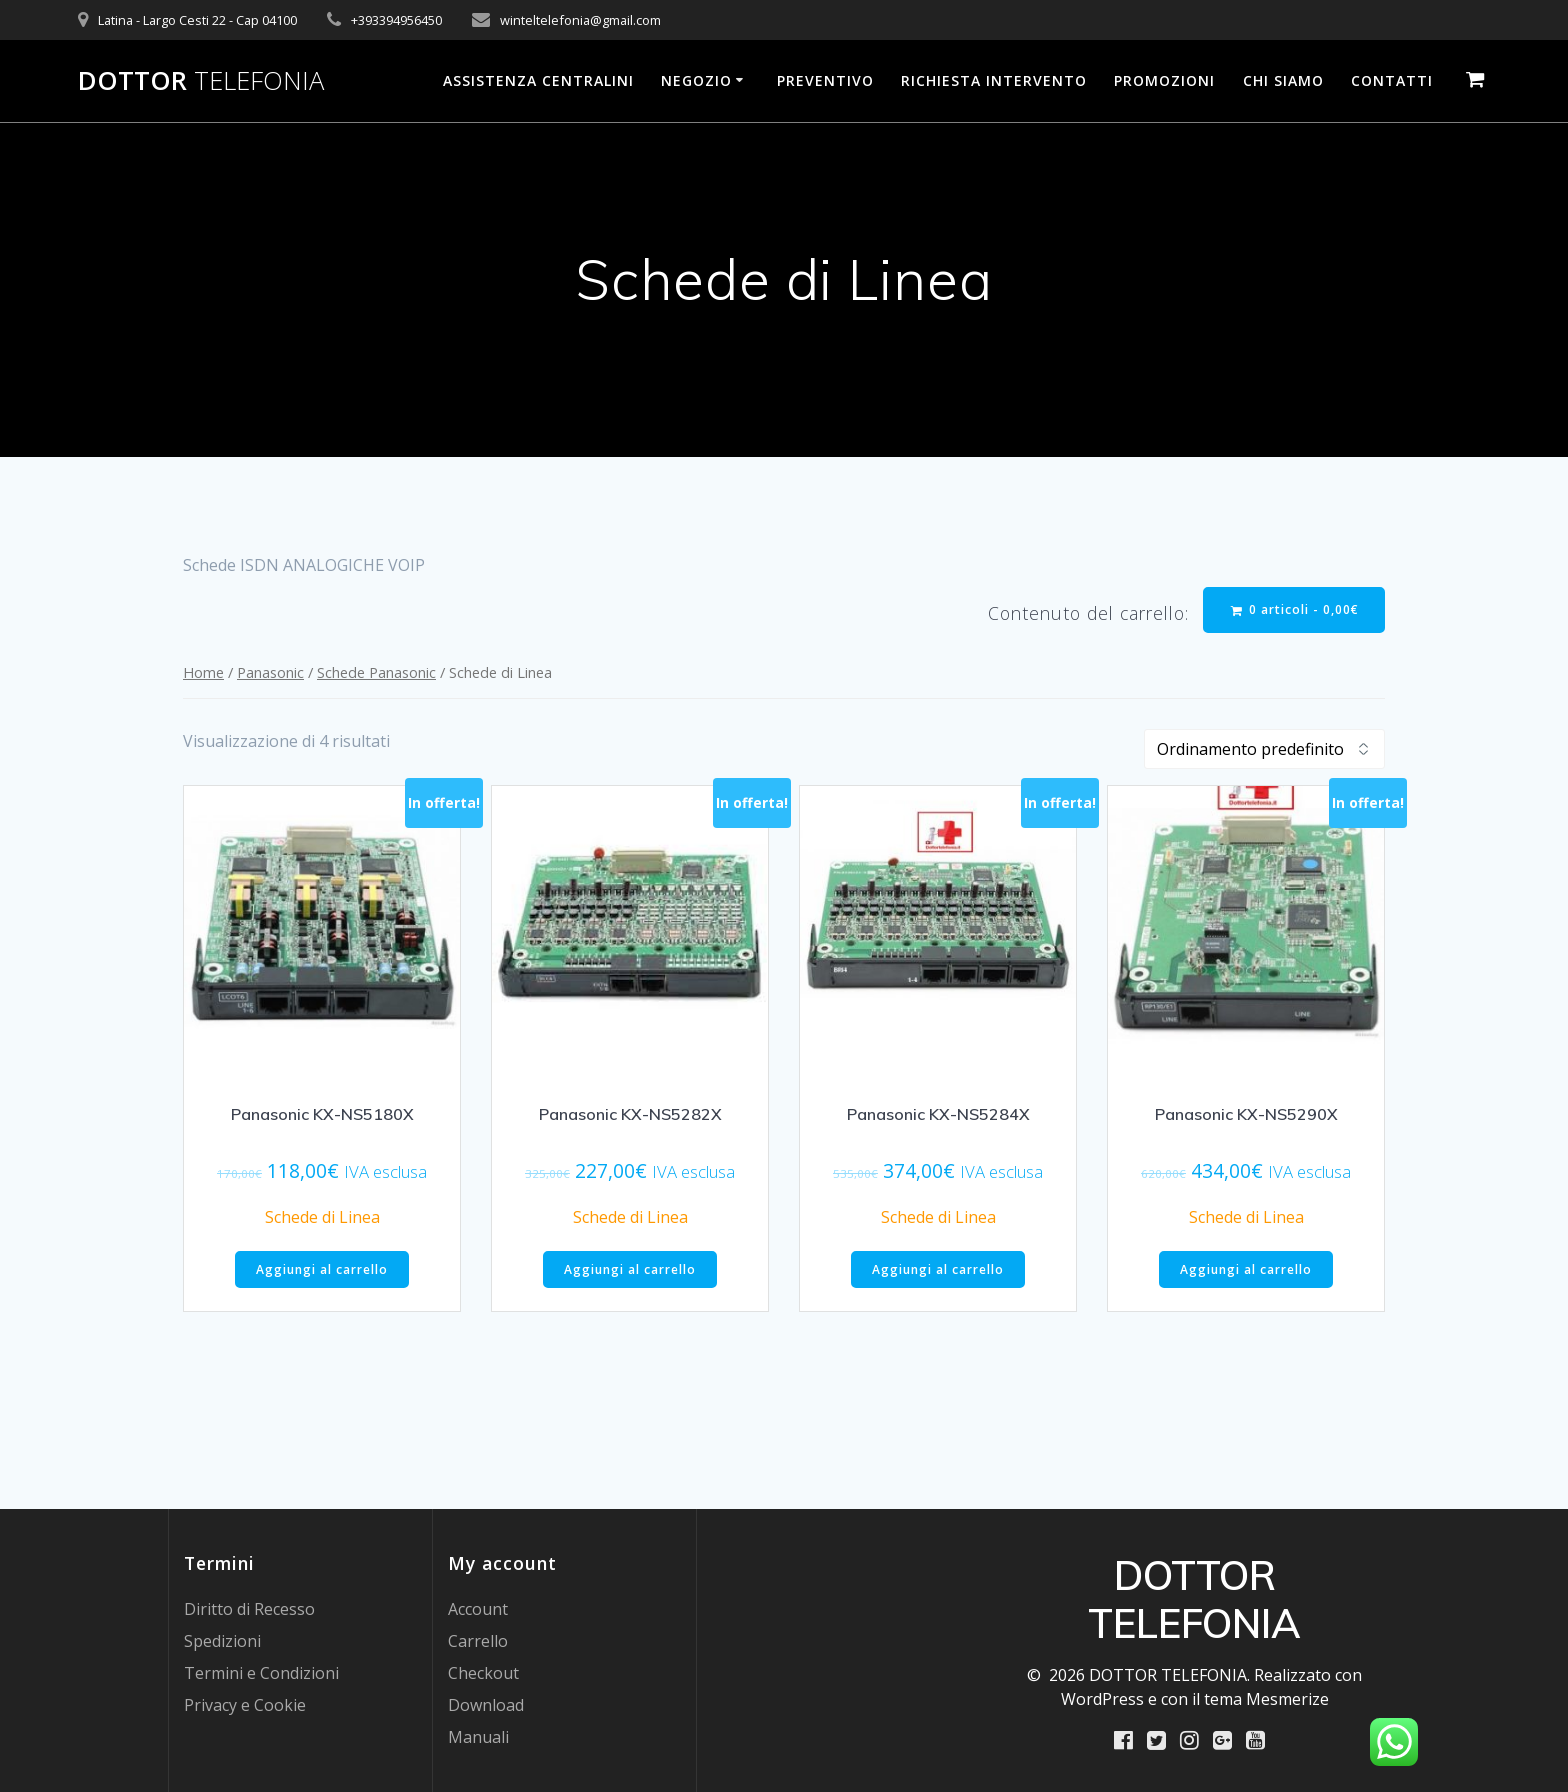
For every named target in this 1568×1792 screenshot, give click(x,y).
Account (478, 1609)
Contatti (1392, 80)
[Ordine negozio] (1264, 749)
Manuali (478, 1737)
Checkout (483, 1673)
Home (203, 672)
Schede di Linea (322, 1217)
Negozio (696, 80)
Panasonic (270, 672)
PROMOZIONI (1164, 80)
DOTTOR (201, 81)
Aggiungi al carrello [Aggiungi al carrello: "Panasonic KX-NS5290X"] (1246, 1269)
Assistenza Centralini (538, 80)
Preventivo (825, 80)
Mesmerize (1287, 1699)
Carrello (478, 1641)
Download (486, 1705)
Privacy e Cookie (245, 1705)
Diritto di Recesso (249, 1609)
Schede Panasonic (376, 672)
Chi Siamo (1283, 80)
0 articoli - (1295, 609)
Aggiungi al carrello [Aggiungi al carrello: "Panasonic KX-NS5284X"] (938, 1269)
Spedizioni (222, 1641)
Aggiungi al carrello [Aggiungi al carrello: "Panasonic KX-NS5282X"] (630, 1269)
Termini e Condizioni (261, 1673)
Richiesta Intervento (994, 80)
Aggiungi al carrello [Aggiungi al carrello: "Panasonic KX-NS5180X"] (322, 1269)
